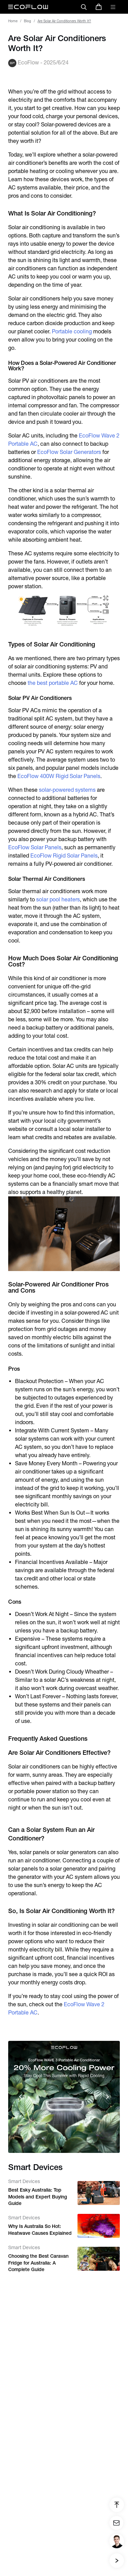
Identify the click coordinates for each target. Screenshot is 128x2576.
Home (12, 21)
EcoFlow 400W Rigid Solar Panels (58, 776)
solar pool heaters (58, 899)
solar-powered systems (67, 790)
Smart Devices (24, 2181)
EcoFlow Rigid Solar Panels (64, 855)
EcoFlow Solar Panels (34, 847)
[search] (83, 7)
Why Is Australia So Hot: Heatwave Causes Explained (40, 2229)
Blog (27, 21)
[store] (98, 7)
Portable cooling (72, 331)
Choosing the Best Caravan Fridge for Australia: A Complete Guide (38, 2262)
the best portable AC (53, 683)
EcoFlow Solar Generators (69, 452)
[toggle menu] (113, 7)
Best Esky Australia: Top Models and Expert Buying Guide (37, 2196)
